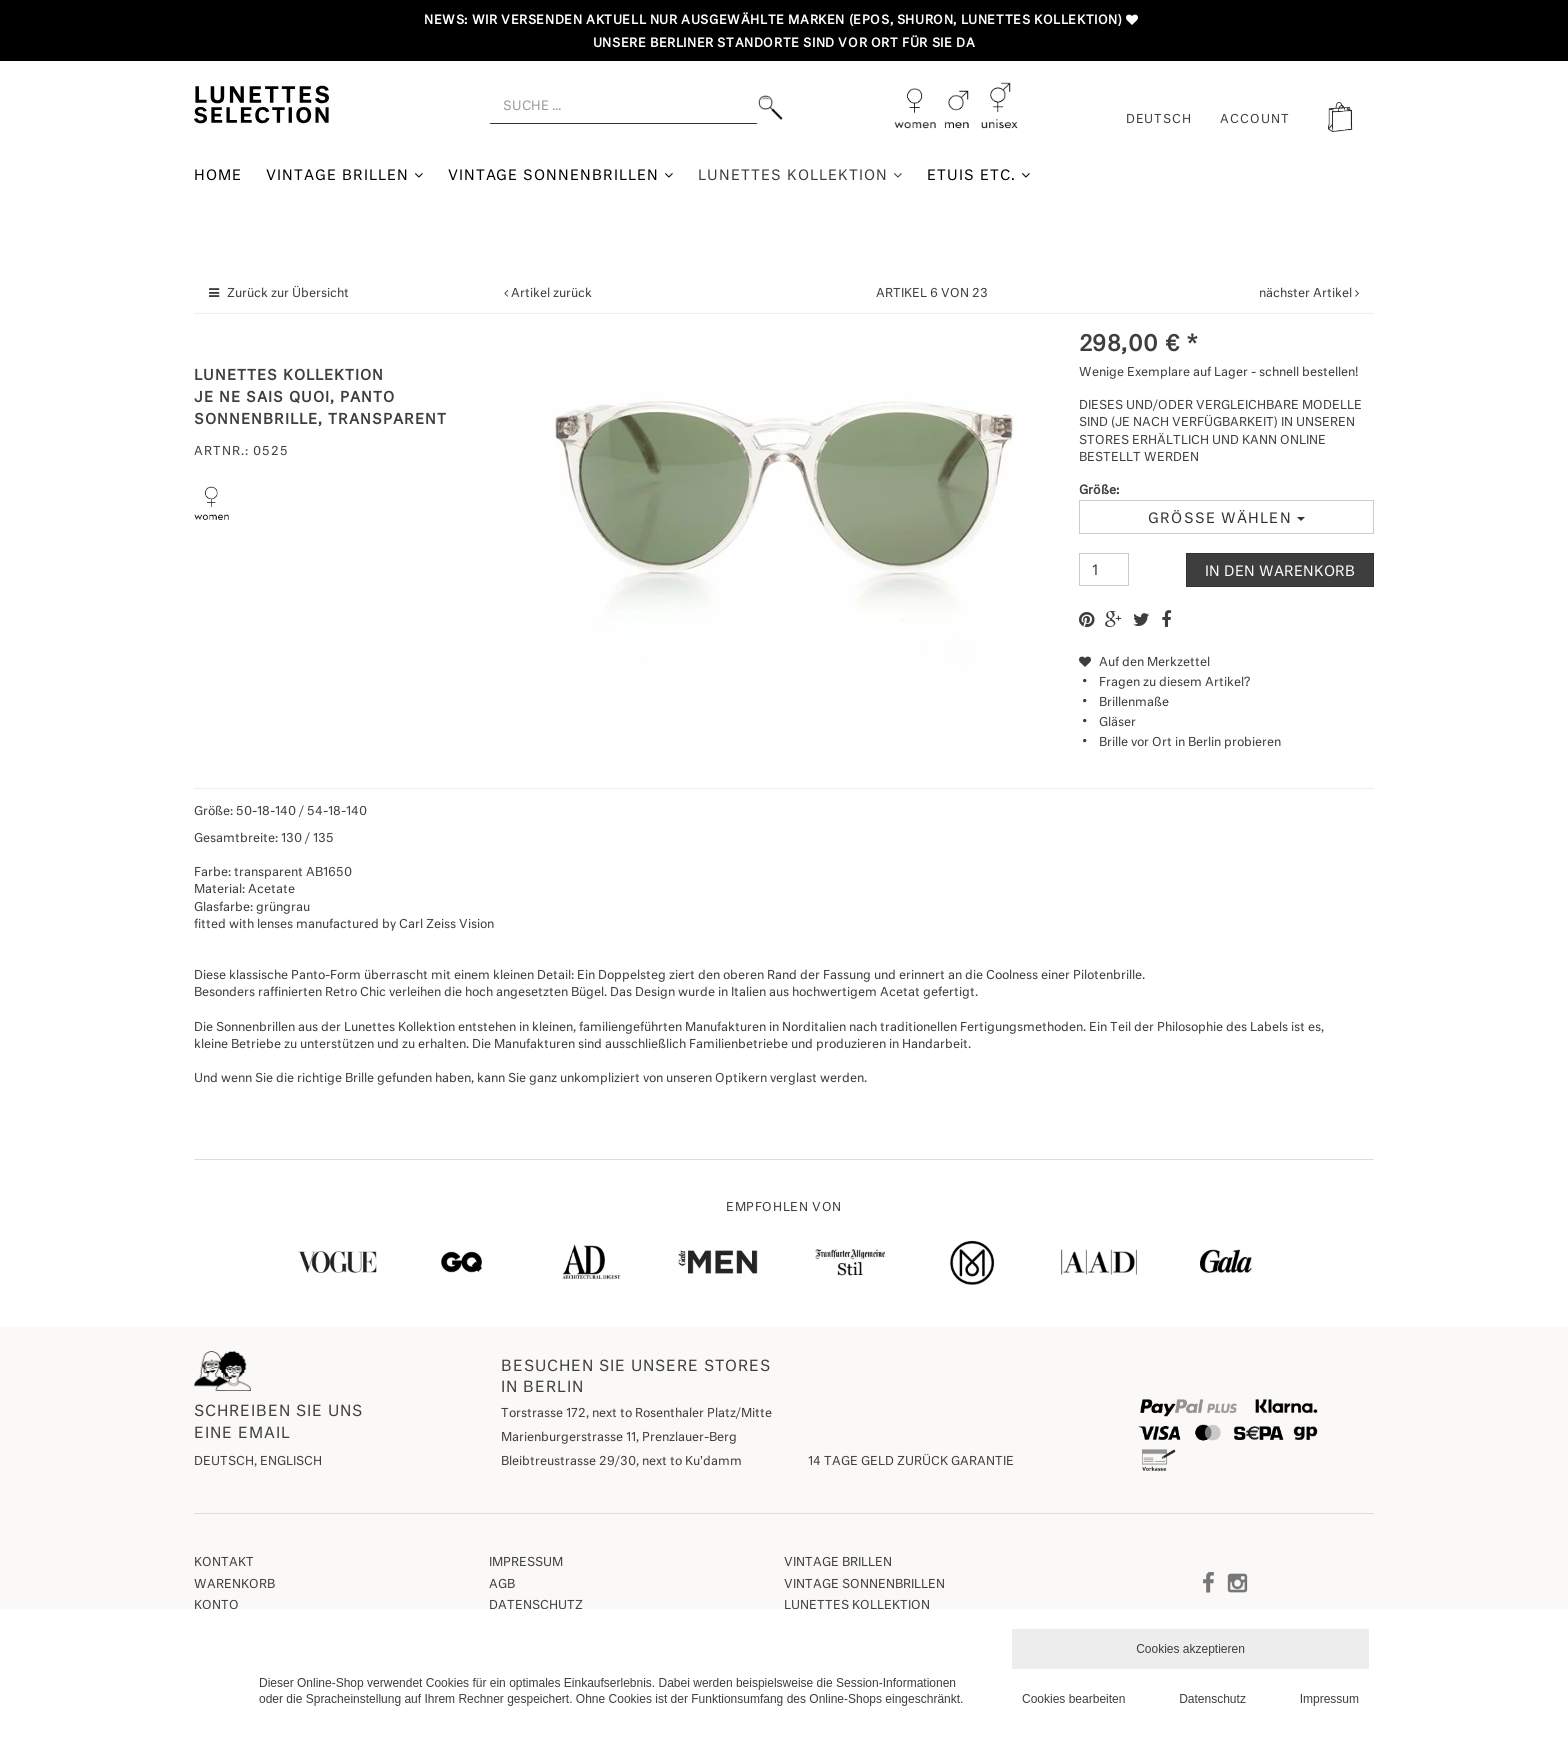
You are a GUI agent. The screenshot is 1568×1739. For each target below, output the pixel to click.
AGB (502, 1585)
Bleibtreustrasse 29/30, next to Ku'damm (621, 1462)
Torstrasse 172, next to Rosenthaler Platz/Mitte (636, 1414)
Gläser (1117, 723)
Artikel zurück (551, 294)
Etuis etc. (979, 175)
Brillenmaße (1134, 703)
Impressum (526, 1563)
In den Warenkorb (1280, 572)
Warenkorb (234, 1585)
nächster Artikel (1307, 294)
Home (218, 176)
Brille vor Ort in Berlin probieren (1190, 743)
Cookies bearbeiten (1073, 1699)
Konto (216, 1606)
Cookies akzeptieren (1190, 1649)
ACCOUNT (1255, 120)
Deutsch (1159, 120)
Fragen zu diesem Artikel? (1164, 683)
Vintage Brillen (345, 175)
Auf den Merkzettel (1144, 663)
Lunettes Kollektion (800, 175)
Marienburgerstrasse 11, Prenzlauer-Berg (619, 1438)
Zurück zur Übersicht (288, 294)
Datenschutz (536, 1606)
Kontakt (224, 1563)
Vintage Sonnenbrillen (561, 175)
